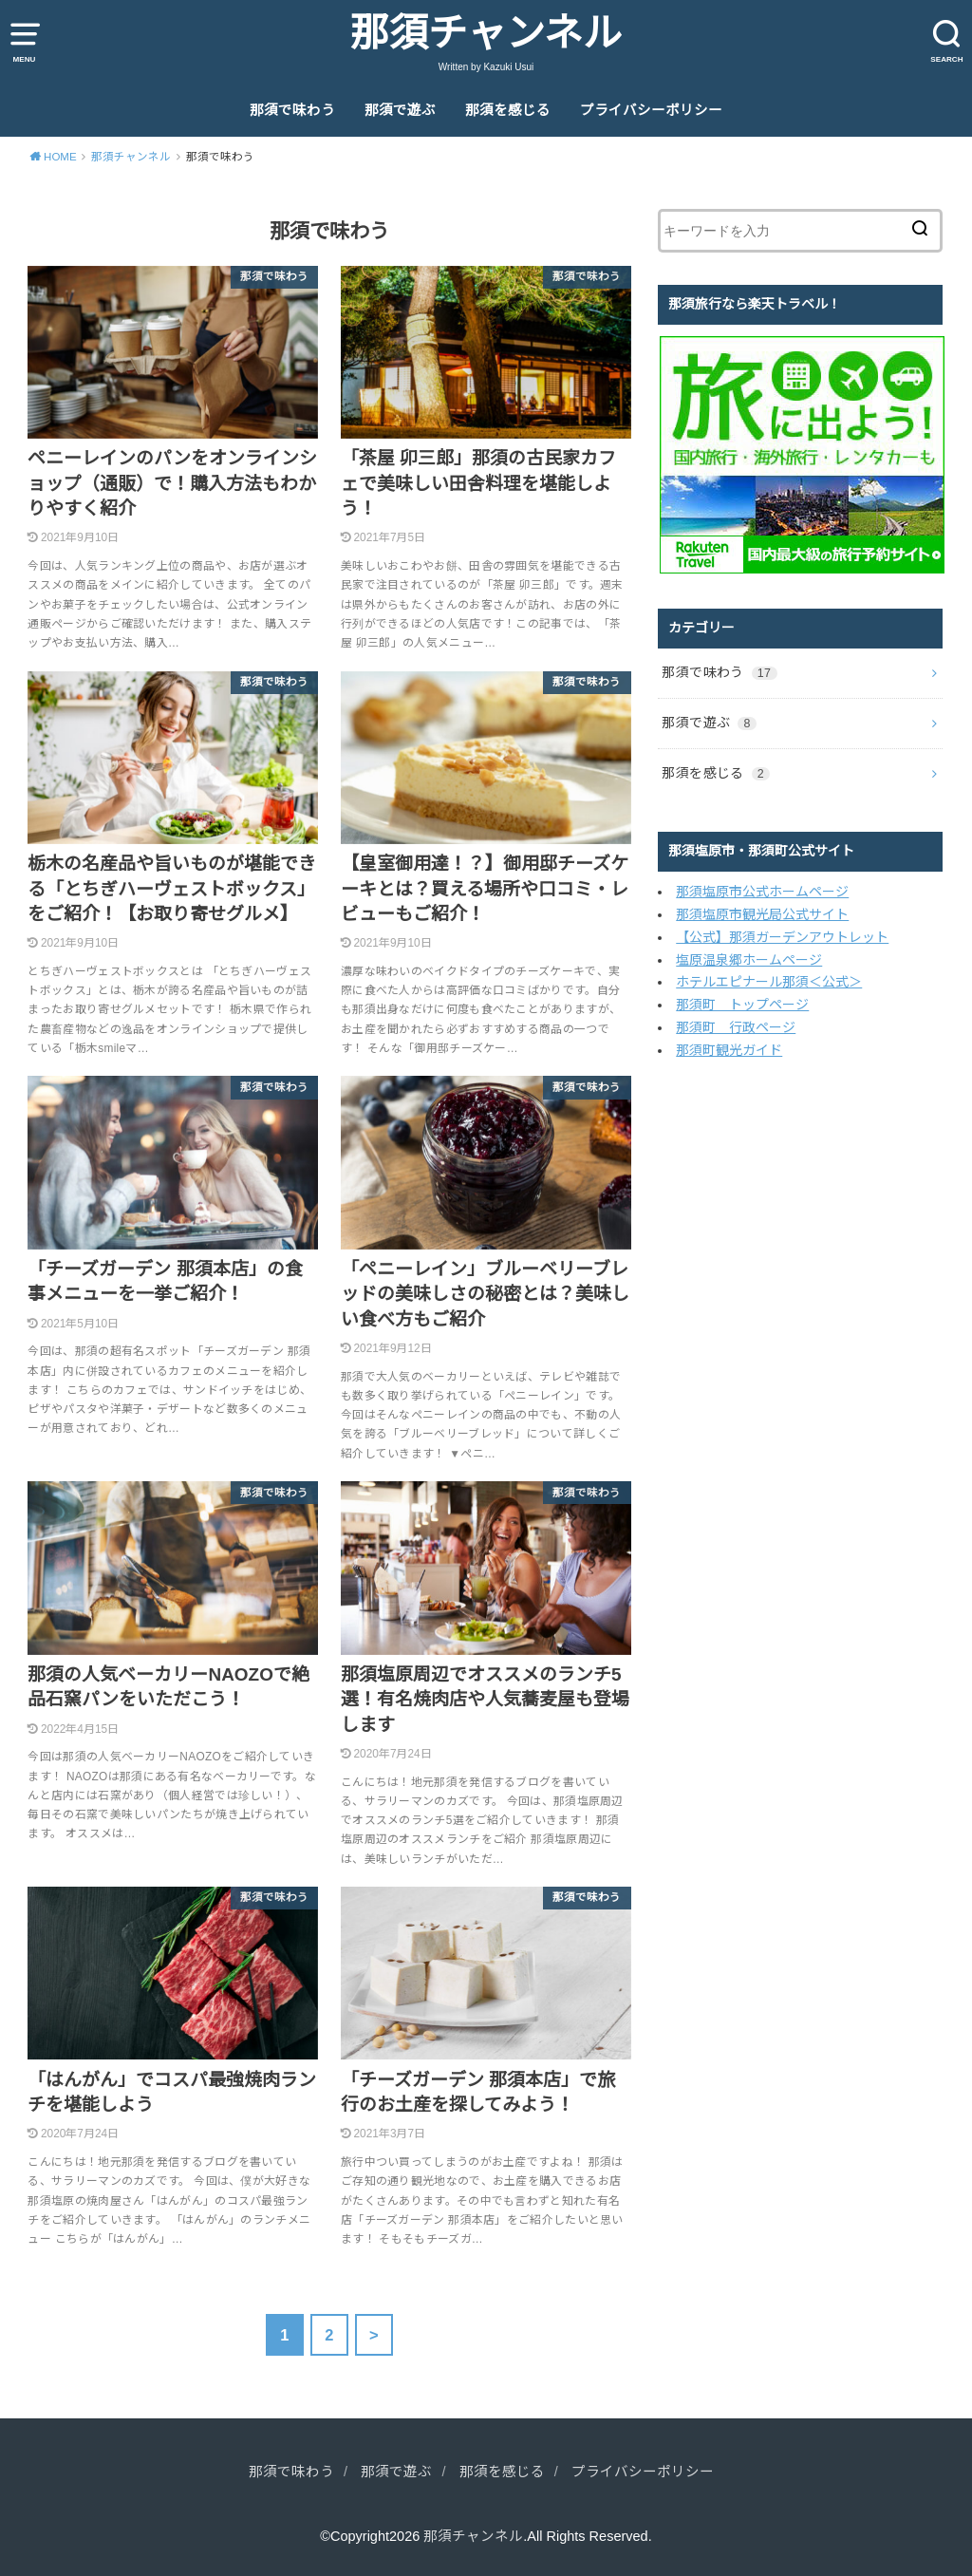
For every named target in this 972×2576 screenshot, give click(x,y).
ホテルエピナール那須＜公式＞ (769, 981)
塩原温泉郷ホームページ (749, 960)
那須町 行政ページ (735, 1027)
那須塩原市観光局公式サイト (762, 914)
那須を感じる (508, 110)
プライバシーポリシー (651, 110)
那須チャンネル (486, 33)
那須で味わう (292, 110)
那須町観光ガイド (729, 1050)
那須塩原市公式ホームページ (762, 891)
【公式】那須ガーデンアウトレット (782, 937)
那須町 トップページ (742, 1004)
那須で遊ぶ (400, 110)
